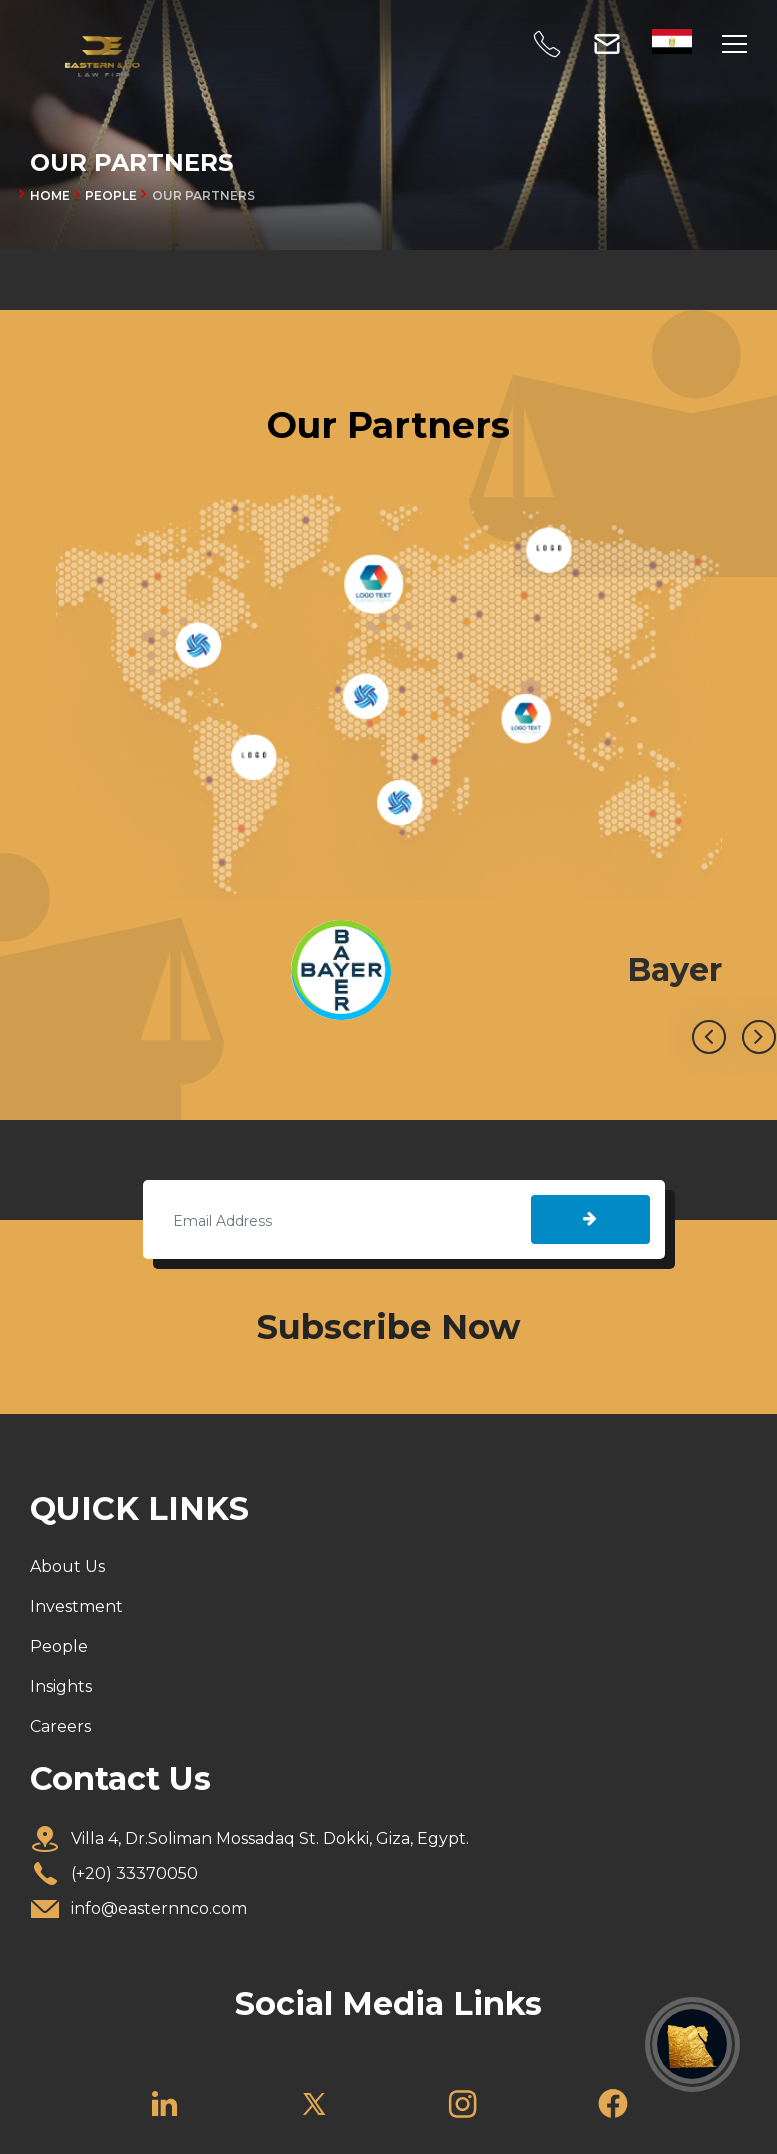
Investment (76, 1606)
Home (50, 195)
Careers (60, 1726)
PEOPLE (111, 195)
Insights (61, 1686)
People (59, 1646)
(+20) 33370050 (134, 1873)
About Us (67, 1566)
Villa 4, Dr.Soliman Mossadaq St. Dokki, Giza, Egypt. (270, 1838)
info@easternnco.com (159, 1908)
